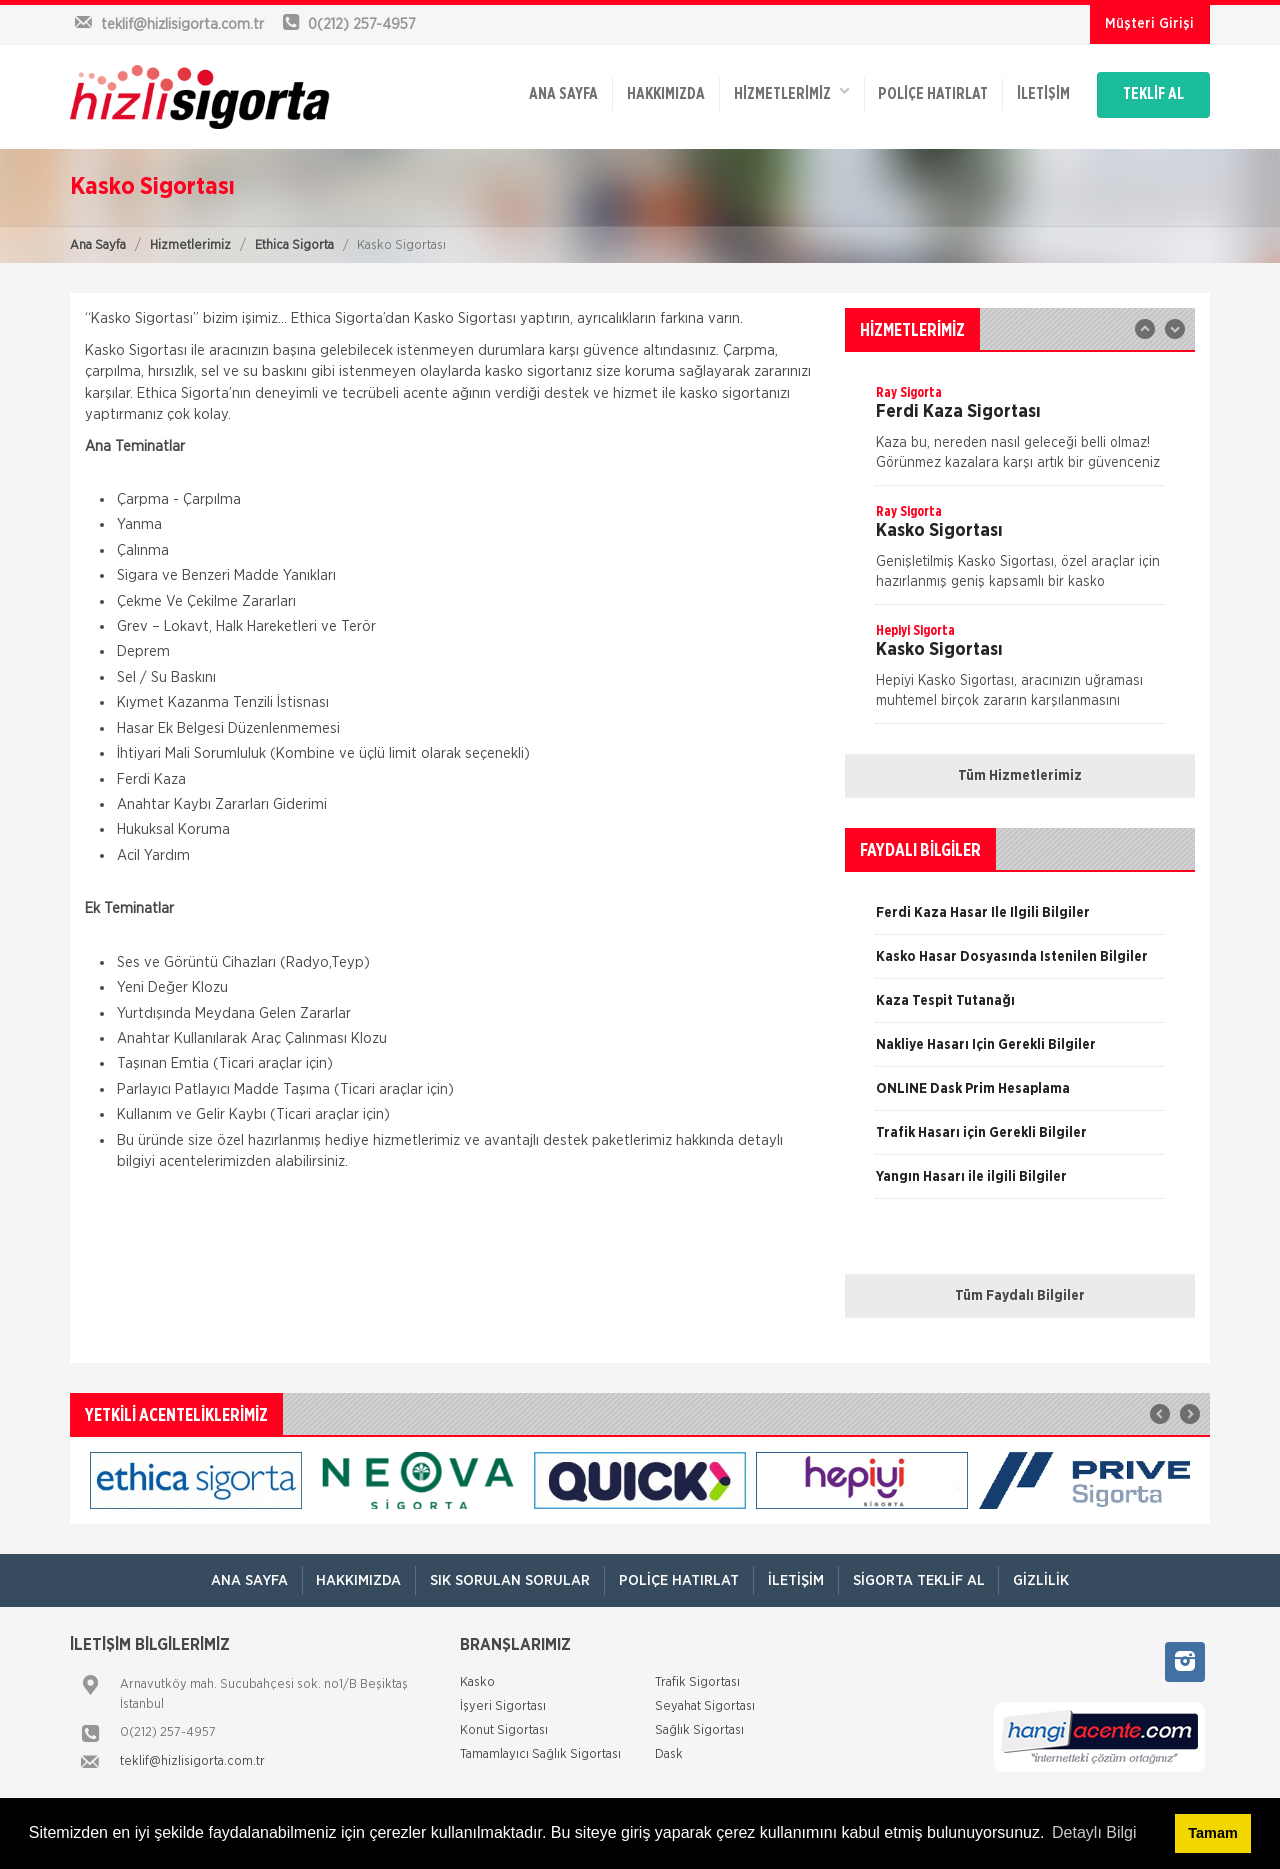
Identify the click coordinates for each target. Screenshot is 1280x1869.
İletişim (1031, 92)
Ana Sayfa (98, 245)
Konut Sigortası (504, 1730)
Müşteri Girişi (1149, 24)
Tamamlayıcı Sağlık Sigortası (540, 1754)
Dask (669, 1754)
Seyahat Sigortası (705, 1706)
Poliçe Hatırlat (919, 92)
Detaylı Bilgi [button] (1094, 1832)
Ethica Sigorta (294, 245)
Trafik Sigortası (697, 1682)
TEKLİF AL (1149, 92)
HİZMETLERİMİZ (775, 90)
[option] (1020, 434)
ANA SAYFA (542, 92)
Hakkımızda (647, 92)
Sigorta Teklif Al (922, 1580)
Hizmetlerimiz (190, 245)
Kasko (477, 1682)
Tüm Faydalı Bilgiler (1020, 1296)
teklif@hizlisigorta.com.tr (192, 1761)
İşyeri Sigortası (503, 1706)
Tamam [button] (1212, 1833)
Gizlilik (1048, 1580)
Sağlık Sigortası (699, 1730)
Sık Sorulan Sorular (507, 1580)
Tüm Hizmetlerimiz (1020, 776)
